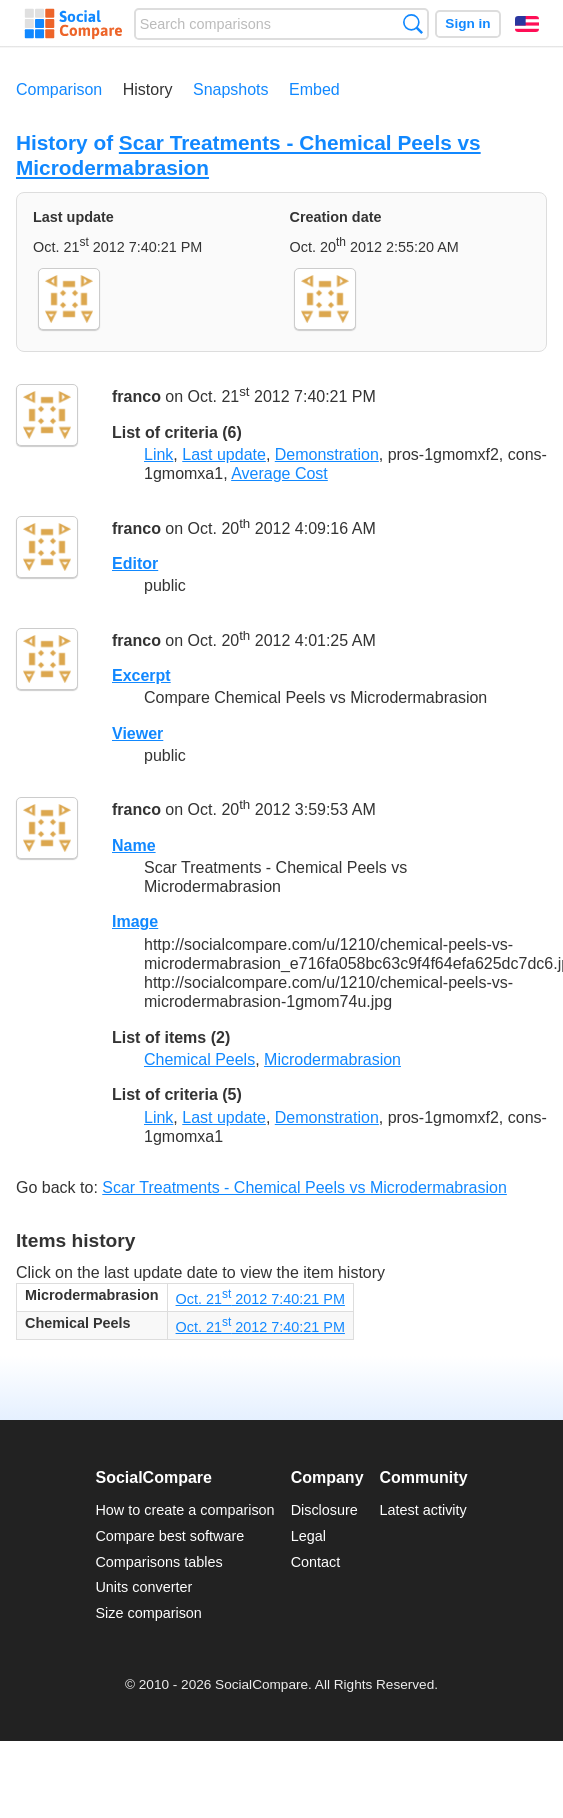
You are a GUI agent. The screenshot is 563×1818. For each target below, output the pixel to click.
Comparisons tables (158, 1562)
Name (134, 845)
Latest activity (423, 1510)
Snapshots (231, 89)
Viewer (137, 733)
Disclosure (324, 1510)
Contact (316, 1562)
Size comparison (148, 1613)
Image (135, 921)
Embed (314, 89)
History (148, 89)
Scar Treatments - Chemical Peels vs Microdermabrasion (304, 1187)
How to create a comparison (184, 1510)
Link (158, 454)
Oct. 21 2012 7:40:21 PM (260, 1299)
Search (412, 23)
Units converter (143, 1587)
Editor (135, 563)
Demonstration (327, 454)
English (527, 24)
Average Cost (279, 473)
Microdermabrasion (332, 1059)
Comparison (59, 89)
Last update (224, 454)
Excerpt (141, 675)
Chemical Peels (199, 1059)
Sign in (467, 23)
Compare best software (169, 1536)
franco (136, 397)
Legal (308, 1536)
